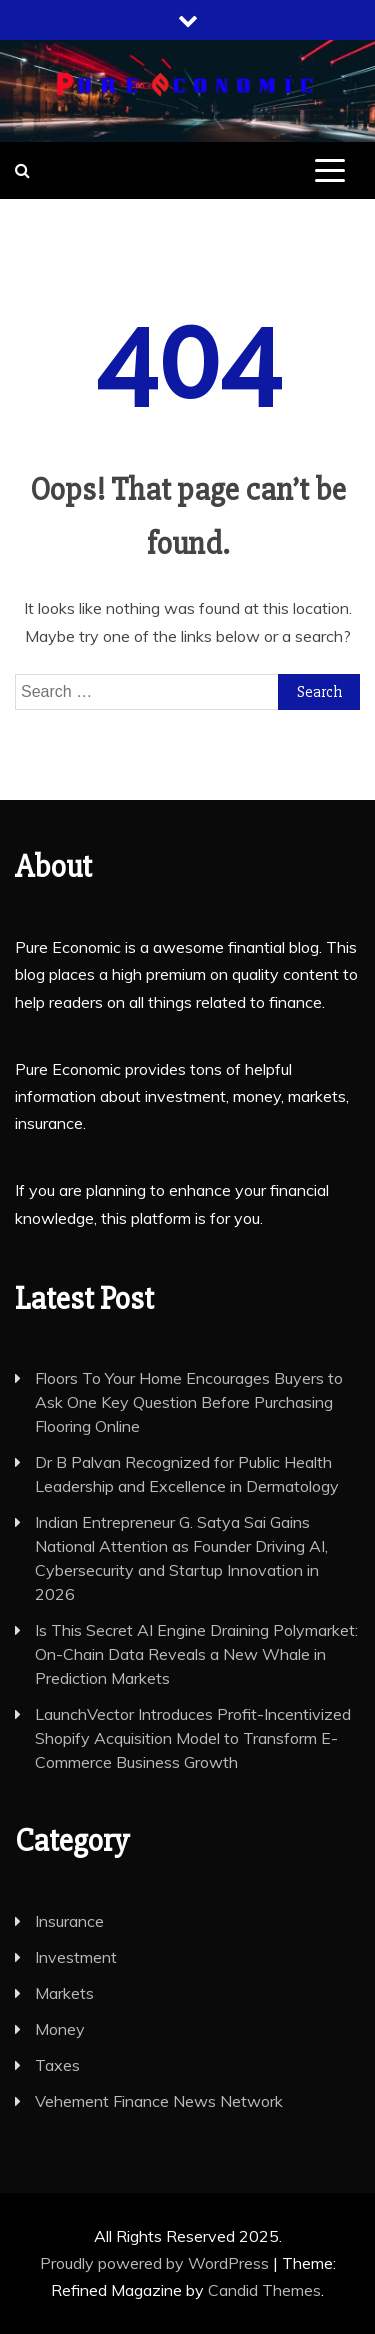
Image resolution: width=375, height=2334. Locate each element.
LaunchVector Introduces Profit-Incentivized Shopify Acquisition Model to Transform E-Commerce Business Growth (193, 1738)
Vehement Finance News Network (159, 2101)
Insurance (69, 1921)
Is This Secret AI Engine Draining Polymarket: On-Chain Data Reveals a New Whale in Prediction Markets (196, 1654)
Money (60, 2029)
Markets (64, 1993)
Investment (76, 1957)
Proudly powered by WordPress (156, 2263)
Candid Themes (264, 2290)
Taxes (57, 2065)
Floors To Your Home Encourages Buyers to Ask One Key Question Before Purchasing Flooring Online (189, 1402)
